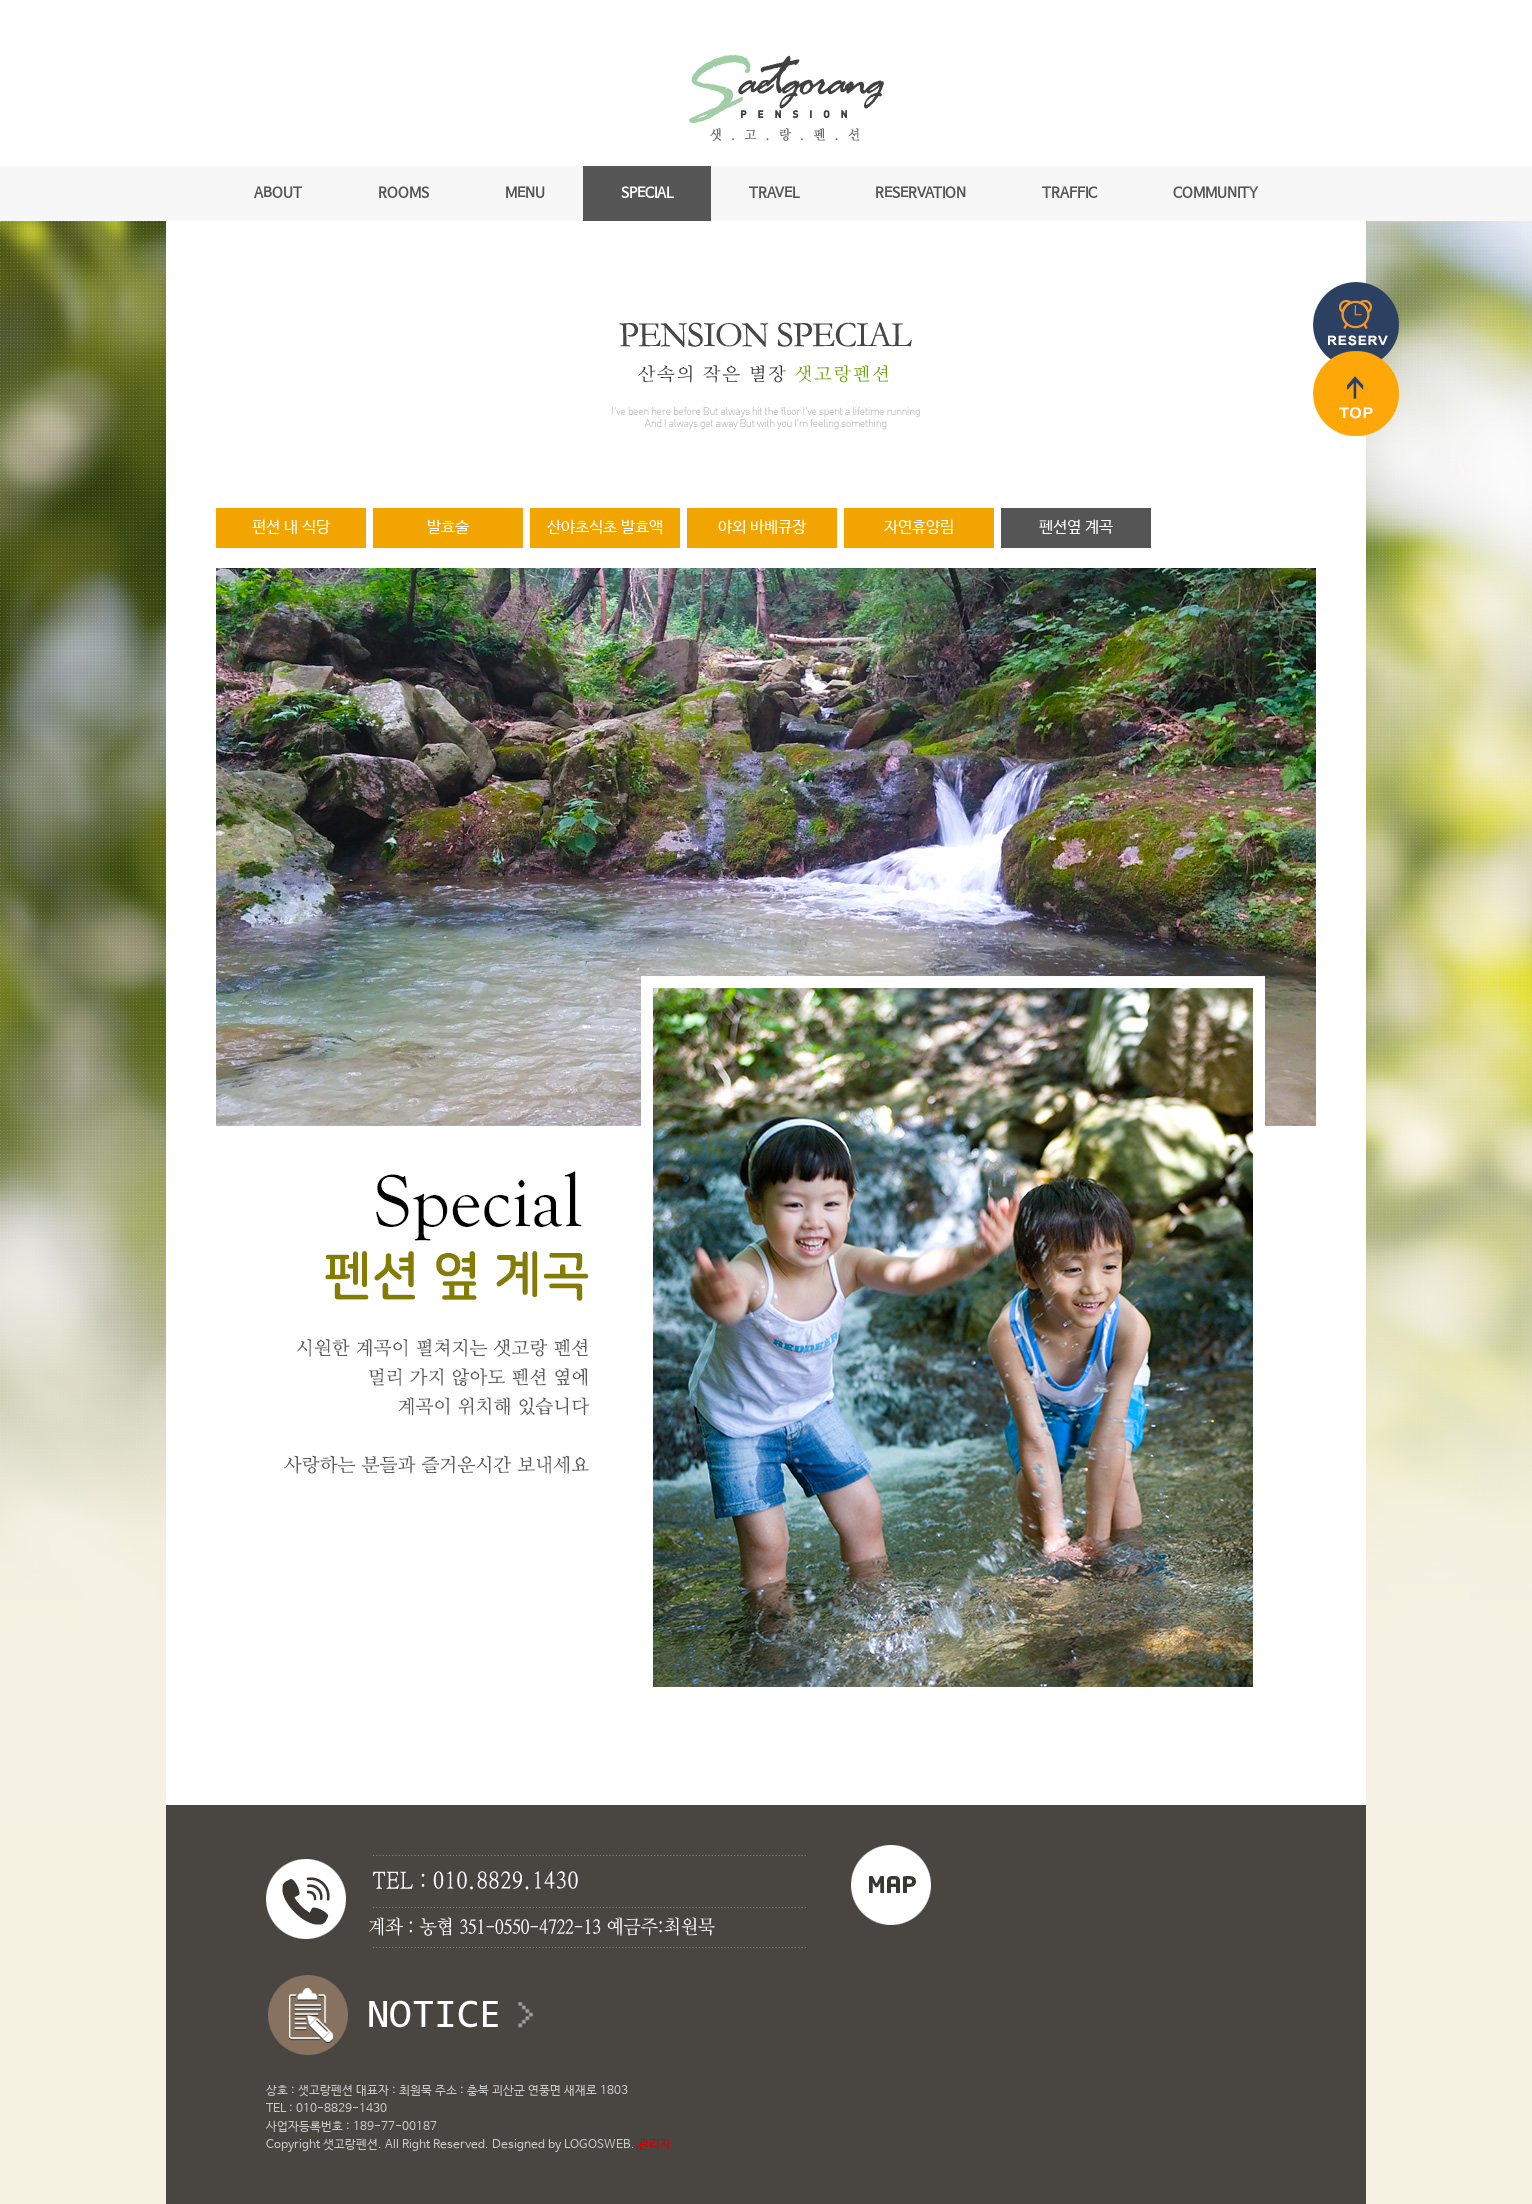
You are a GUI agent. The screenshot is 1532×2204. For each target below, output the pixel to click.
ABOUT (278, 193)
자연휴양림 (919, 527)
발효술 (448, 527)
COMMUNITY (1215, 193)
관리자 (654, 2145)
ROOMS (403, 193)
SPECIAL (647, 193)
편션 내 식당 (291, 527)
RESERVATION (920, 193)
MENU (525, 193)
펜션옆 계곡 (1076, 527)
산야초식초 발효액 (605, 527)
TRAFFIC (1069, 193)
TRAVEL (774, 193)
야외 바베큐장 (762, 527)
